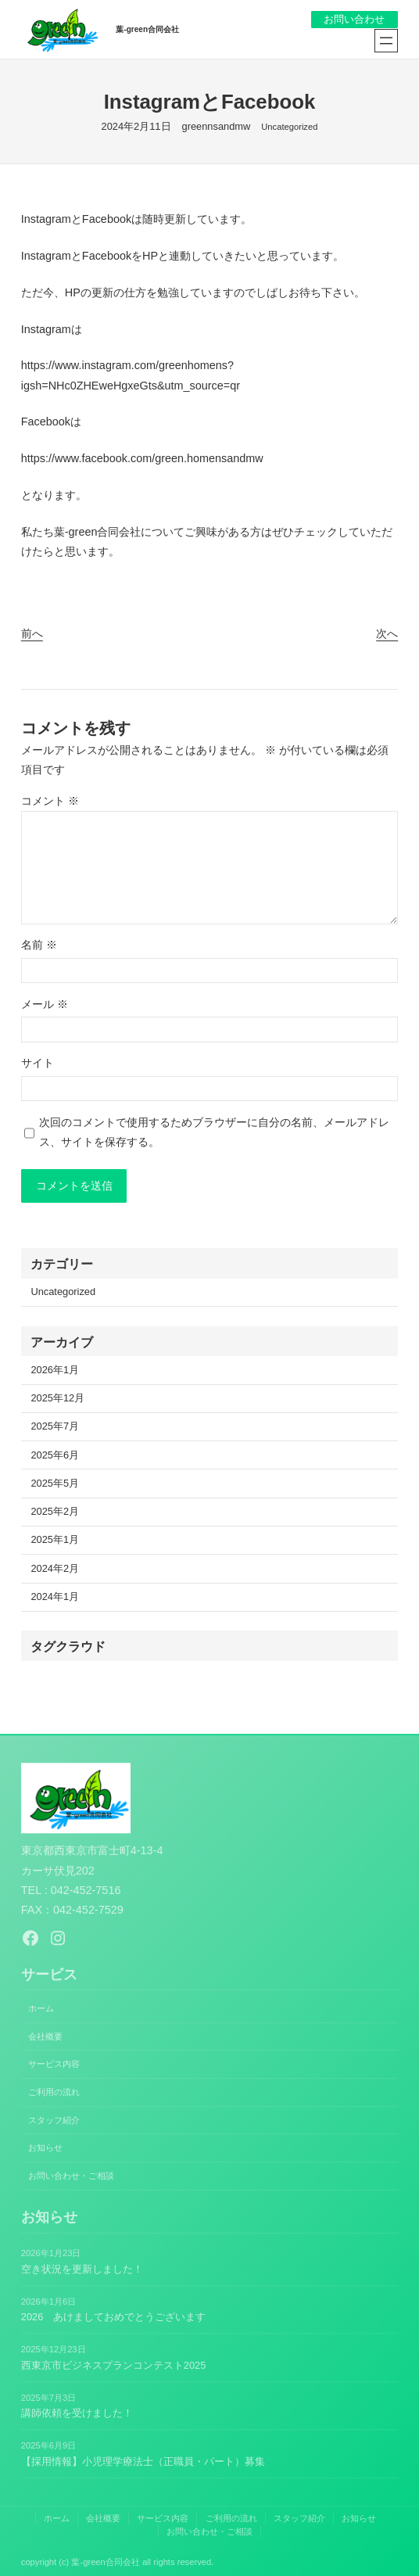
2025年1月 (54, 1540)
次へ (387, 633)
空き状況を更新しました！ (82, 2269)
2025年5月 (54, 1484)
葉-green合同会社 (147, 29)
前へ (32, 633)
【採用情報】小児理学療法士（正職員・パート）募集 (143, 2461)
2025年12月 (57, 1399)
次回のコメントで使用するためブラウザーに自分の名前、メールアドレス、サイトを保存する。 (214, 1132)
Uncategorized (289, 126)
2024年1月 (54, 1597)
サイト (37, 1063)
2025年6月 (54, 1456)
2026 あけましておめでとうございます (113, 2317)
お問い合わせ (354, 19)
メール (44, 1004)
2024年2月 (54, 1569)
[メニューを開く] (386, 40)
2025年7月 (54, 1427)
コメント (50, 801)
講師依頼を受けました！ (77, 2414)
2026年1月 (54, 1370)
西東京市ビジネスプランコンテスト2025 (113, 2365)
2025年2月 (54, 1512)
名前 (39, 944)
